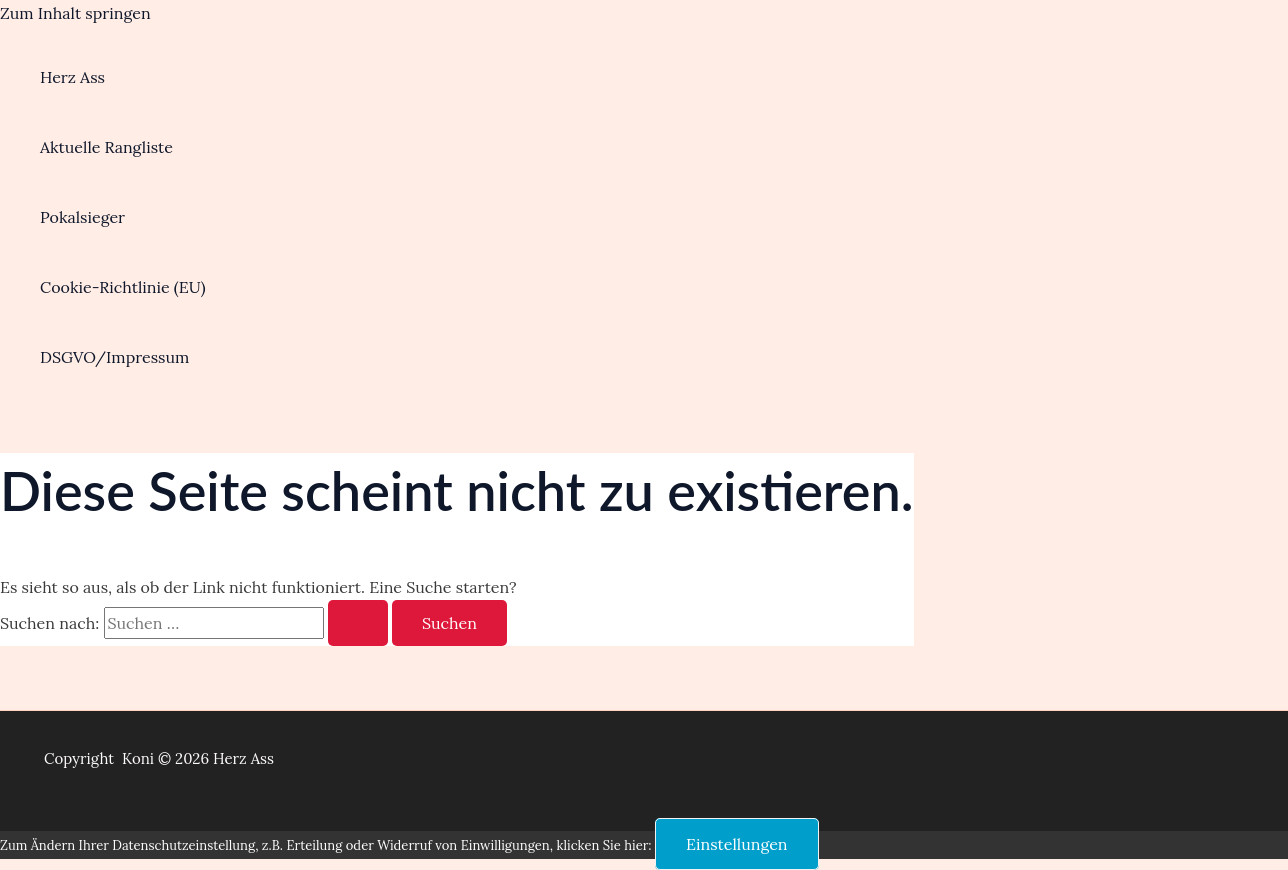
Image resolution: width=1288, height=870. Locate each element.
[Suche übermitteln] (358, 623)
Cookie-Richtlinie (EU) (123, 287)
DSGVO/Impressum (114, 357)
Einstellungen (737, 844)
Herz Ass (72, 77)
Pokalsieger (82, 217)
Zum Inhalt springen (75, 13)
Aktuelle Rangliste (106, 147)
